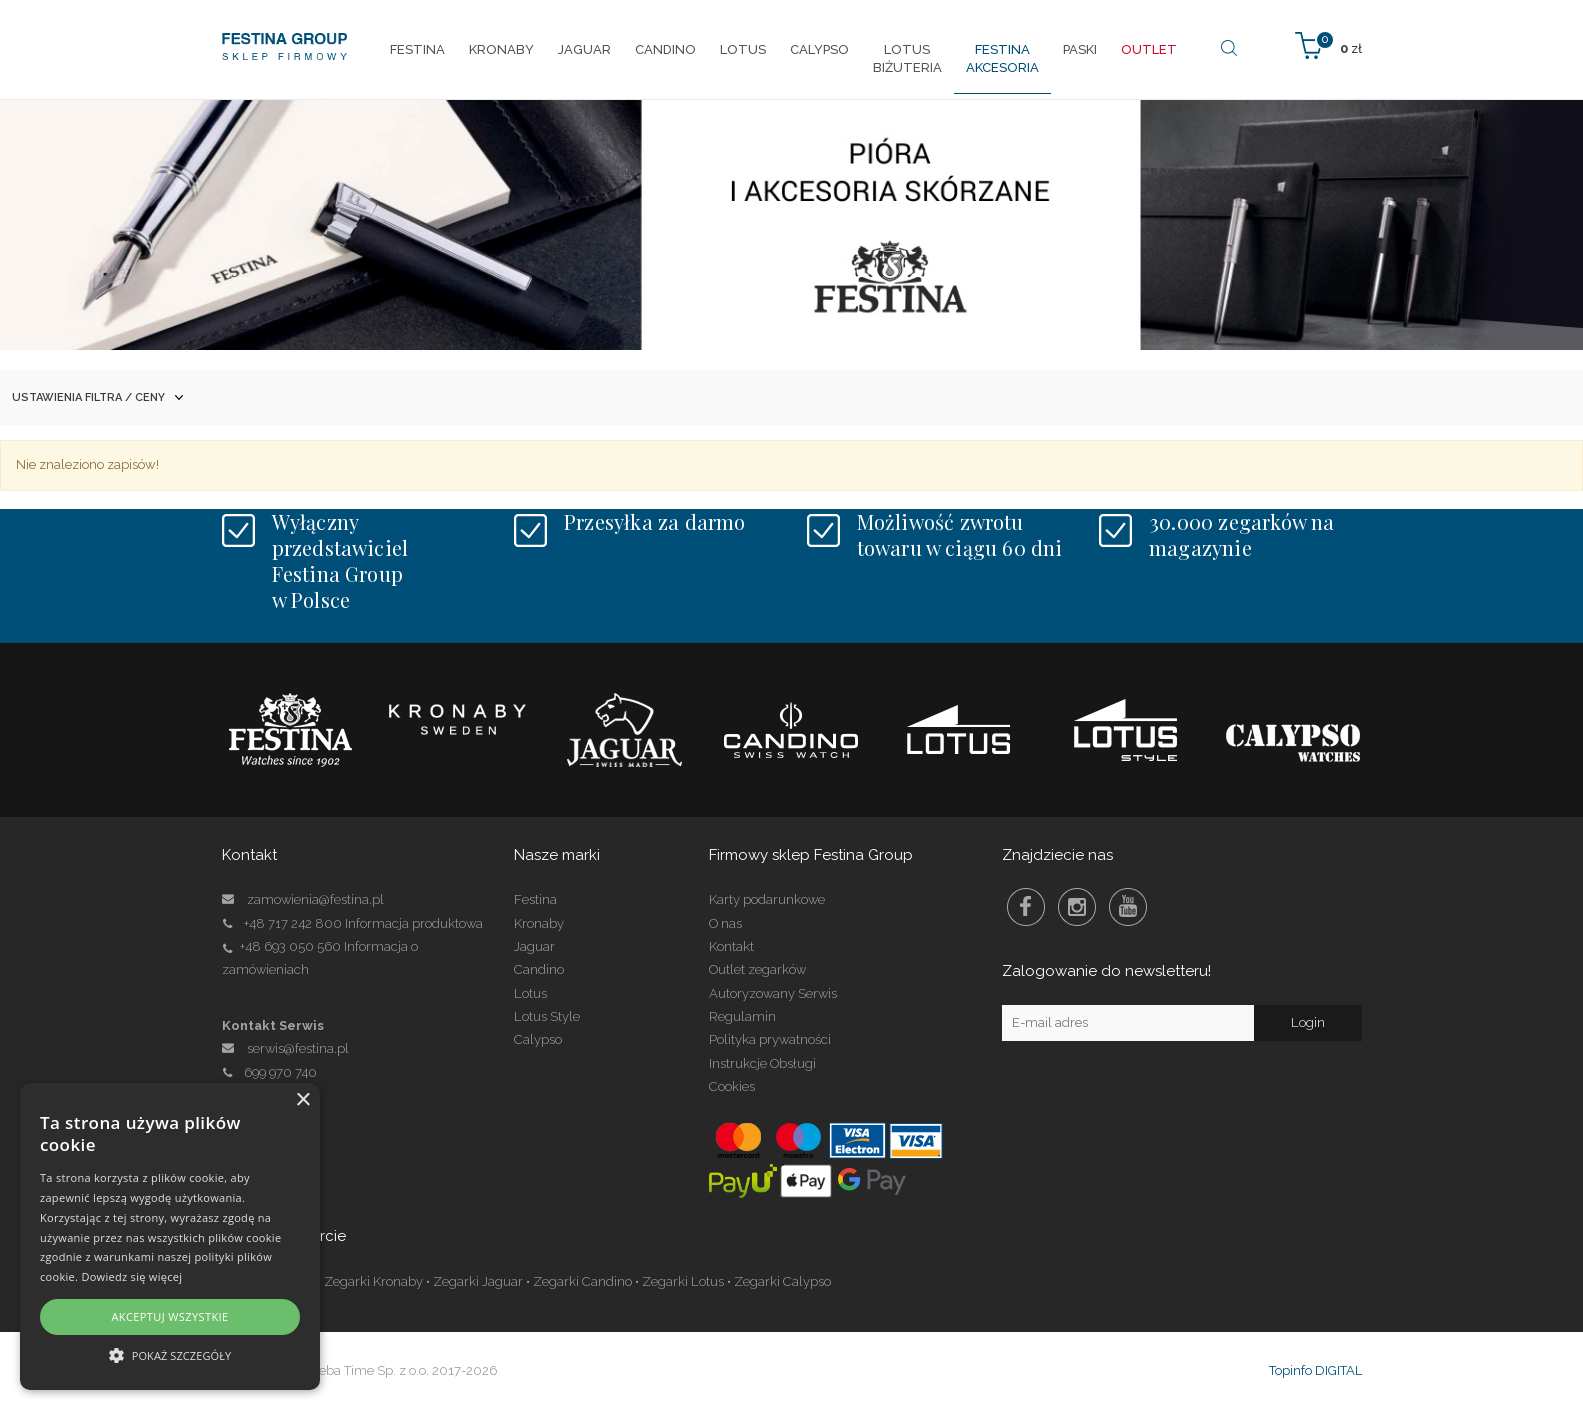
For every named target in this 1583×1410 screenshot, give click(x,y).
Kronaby (539, 923)
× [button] (302, 1100)
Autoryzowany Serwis (773, 993)
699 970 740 (269, 1072)
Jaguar (534, 946)
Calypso (538, 1039)
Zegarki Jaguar (478, 1281)
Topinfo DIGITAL (1315, 1370)
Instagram (1077, 907)
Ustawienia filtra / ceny (97, 397)
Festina (535, 899)
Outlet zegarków (757, 969)
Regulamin (742, 1016)
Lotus (530, 993)
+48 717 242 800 (293, 923)
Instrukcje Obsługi (762, 1063)
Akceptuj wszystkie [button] (169, 1316)
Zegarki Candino (582, 1281)
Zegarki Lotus (683, 1281)
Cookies (732, 1086)
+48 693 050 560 (290, 946)
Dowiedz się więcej (131, 1276)
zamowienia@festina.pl (315, 899)
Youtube (1128, 907)
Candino (539, 969)
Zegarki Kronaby (373, 1281)
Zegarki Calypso (782, 1281)
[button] (170, 1354)
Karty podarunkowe (767, 899)
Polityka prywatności (770, 1039)
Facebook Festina (1026, 907)
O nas (725, 923)
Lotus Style (547, 1016)
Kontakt (731, 946)
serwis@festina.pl (298, 1048)
